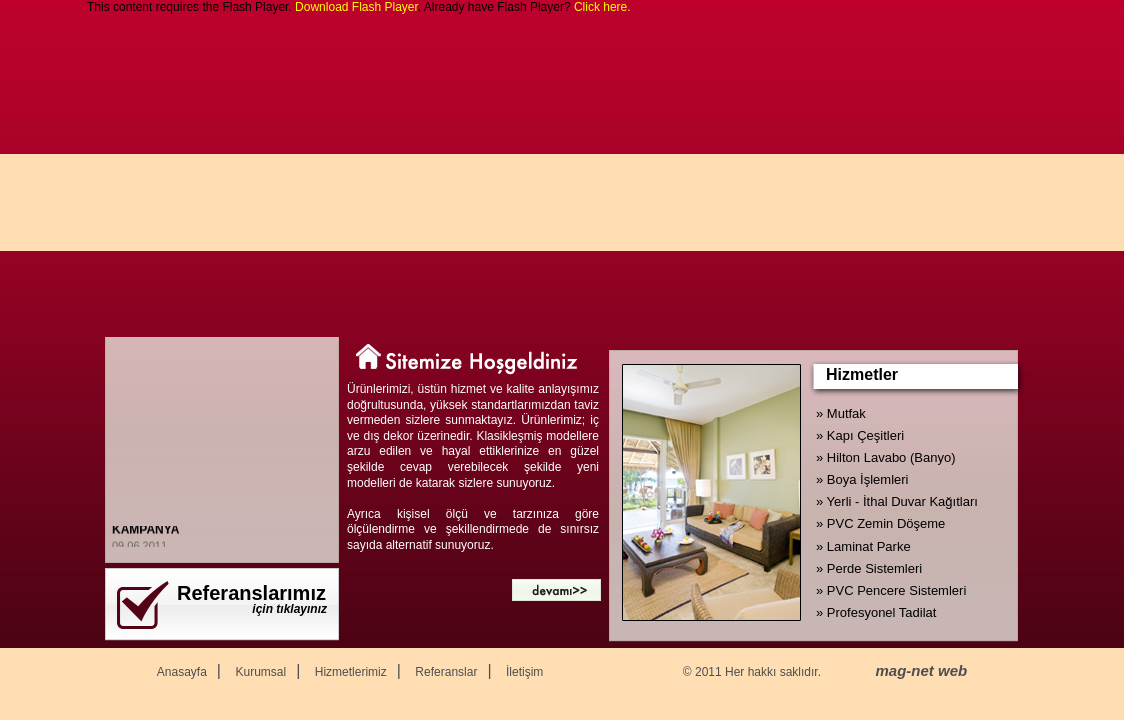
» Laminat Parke (863, 546)
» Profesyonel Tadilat (876, 612)
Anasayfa (182, 672)
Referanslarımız (251, 593)
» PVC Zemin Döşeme (880, 523)
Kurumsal (260, 672)
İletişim (524, 672)
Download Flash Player (356, 7)
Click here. (602, 7)
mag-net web (922, 670)
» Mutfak (841, 413)
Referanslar (446, 672)
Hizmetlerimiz (351, 672)
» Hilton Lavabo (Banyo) (885, 457)
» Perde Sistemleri (869, 568)
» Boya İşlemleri (862, 479)
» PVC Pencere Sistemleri (891, 590)
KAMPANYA (145, 531)
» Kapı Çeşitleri (860, 435)
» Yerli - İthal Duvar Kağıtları (897, 501)
